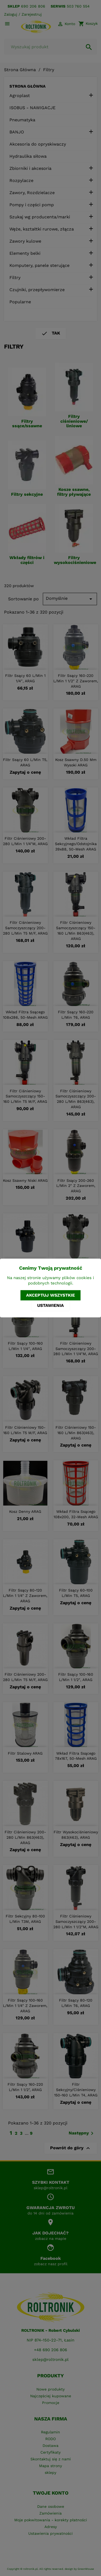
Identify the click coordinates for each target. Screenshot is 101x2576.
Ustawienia (50, 1305)
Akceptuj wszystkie (50, 1295)
